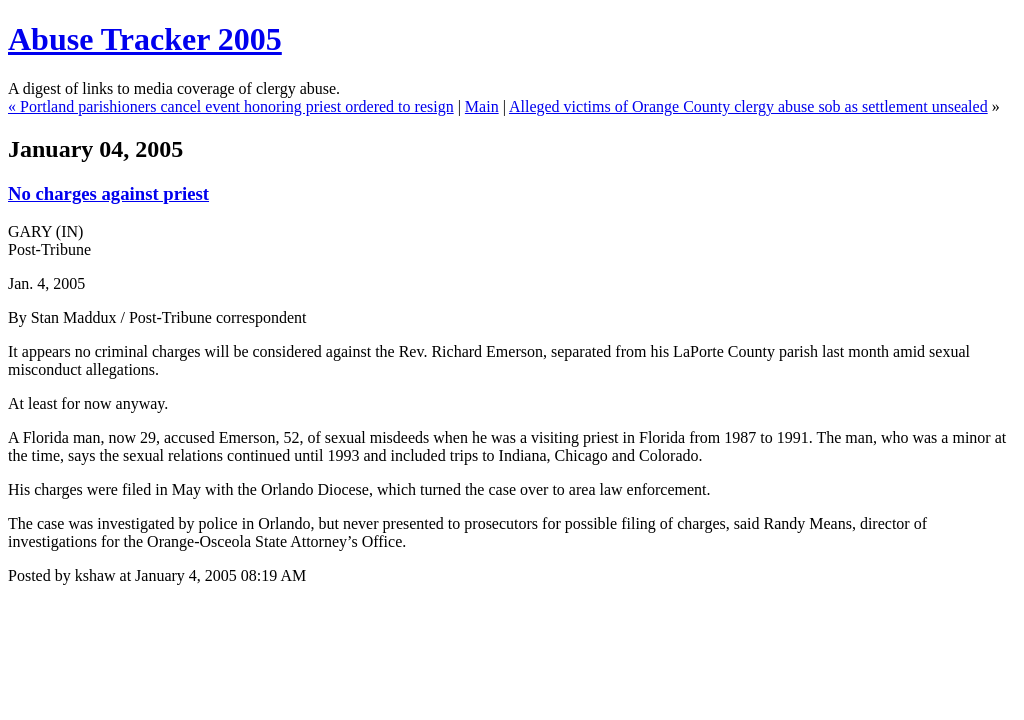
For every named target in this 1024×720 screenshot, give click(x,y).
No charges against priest (108, 193)
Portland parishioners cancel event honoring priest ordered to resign (237, 106)
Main (482, 106)
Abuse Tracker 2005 (145, 39)
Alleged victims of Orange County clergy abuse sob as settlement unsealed (748, 106)
